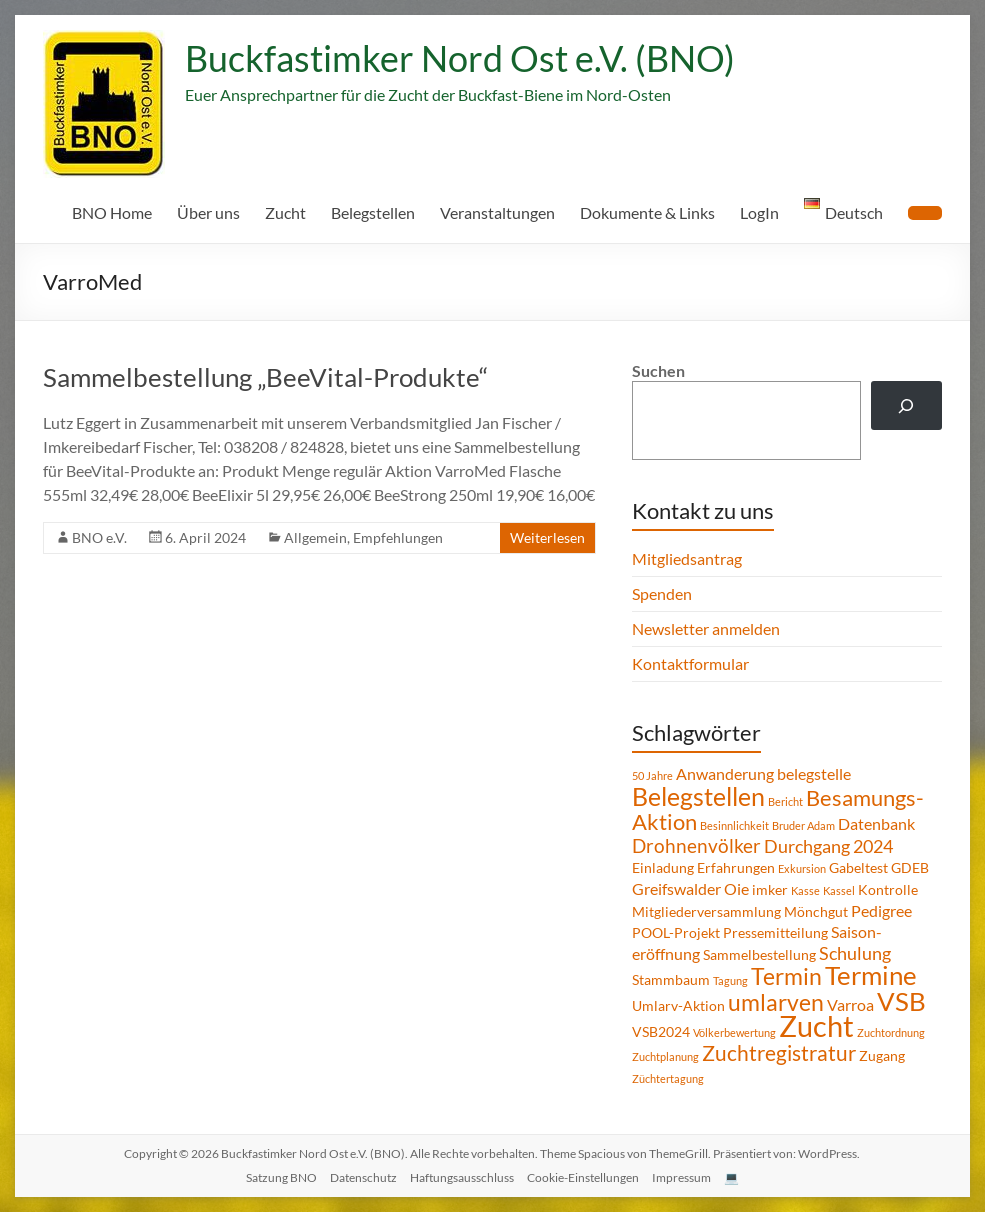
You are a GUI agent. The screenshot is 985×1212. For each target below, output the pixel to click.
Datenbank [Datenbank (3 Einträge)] (876, 823)
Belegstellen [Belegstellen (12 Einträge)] (698, 796)
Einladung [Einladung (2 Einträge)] (663, 867)
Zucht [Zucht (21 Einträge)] (816, 1025)
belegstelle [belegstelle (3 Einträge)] (814, 773)
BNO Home (112, 212)
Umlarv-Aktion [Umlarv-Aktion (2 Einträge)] (678, 1005)
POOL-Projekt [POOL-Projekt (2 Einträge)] (676, 932)
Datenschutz (363, 1177)
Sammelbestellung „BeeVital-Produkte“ (265, 377)
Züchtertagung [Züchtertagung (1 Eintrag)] (668, 1078)
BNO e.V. (99, 537)
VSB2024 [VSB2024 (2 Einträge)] (661, 1031)
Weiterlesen (547, 537)
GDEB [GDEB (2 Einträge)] (910, 867)
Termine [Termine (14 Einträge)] (871, 975)
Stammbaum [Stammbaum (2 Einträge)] (671, 979)
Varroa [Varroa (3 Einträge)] (850, 1004)
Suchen (658, 370)
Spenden (662, 593)
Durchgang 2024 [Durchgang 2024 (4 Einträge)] (828, 846)
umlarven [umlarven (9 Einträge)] (776, 1002)
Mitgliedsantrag (687, 558)
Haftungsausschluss (462, 1177)
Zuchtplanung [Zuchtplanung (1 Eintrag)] (665, 1056)
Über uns (208, 212)
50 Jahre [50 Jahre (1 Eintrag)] (652, 775)
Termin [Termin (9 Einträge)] (786, 976)
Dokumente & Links (647, 212)
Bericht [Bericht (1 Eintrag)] (785, 801)
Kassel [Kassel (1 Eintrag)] (839, 890)
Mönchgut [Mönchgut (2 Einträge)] (816, 911)
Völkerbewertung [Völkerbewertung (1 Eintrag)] (734, 1032)
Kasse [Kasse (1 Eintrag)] (805, 890)
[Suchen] (906, 405)
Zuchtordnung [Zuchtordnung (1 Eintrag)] (891, 1032)
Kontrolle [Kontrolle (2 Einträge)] (888, 889)
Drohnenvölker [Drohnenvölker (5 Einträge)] (696, 845)
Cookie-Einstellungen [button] (583, 1177)
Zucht (285, 212)
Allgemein (315, 537)
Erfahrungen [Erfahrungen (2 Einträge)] (736, 867)
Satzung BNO (281, 1177)
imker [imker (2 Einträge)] (770, 889)
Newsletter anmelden (706, 628)
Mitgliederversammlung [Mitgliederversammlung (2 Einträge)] (706, 911)
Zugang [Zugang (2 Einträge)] (882, 1055)
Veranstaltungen (497, 212)
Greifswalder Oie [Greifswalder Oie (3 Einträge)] (690, 888)
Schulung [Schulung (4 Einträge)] (855, 953)
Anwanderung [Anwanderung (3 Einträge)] (725, 773)
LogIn (759, 212)
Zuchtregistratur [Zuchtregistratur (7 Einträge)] (779, 1053)
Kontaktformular (690, 663)
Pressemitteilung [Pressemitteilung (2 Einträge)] (775, 932)
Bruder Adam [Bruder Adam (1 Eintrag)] (803, 825)
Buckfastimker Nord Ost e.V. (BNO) (460, 58)
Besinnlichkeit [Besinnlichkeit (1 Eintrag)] (734, 825)
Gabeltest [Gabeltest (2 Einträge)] (858, 867)
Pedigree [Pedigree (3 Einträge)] (881, 910)
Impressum (681, 1177)
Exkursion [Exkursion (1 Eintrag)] (802, 868)
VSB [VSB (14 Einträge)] (901, 1001)
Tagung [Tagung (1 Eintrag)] (730, 980)
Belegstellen (373, 212)
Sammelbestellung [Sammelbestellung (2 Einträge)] (759, 954)
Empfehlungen (398, 537)
